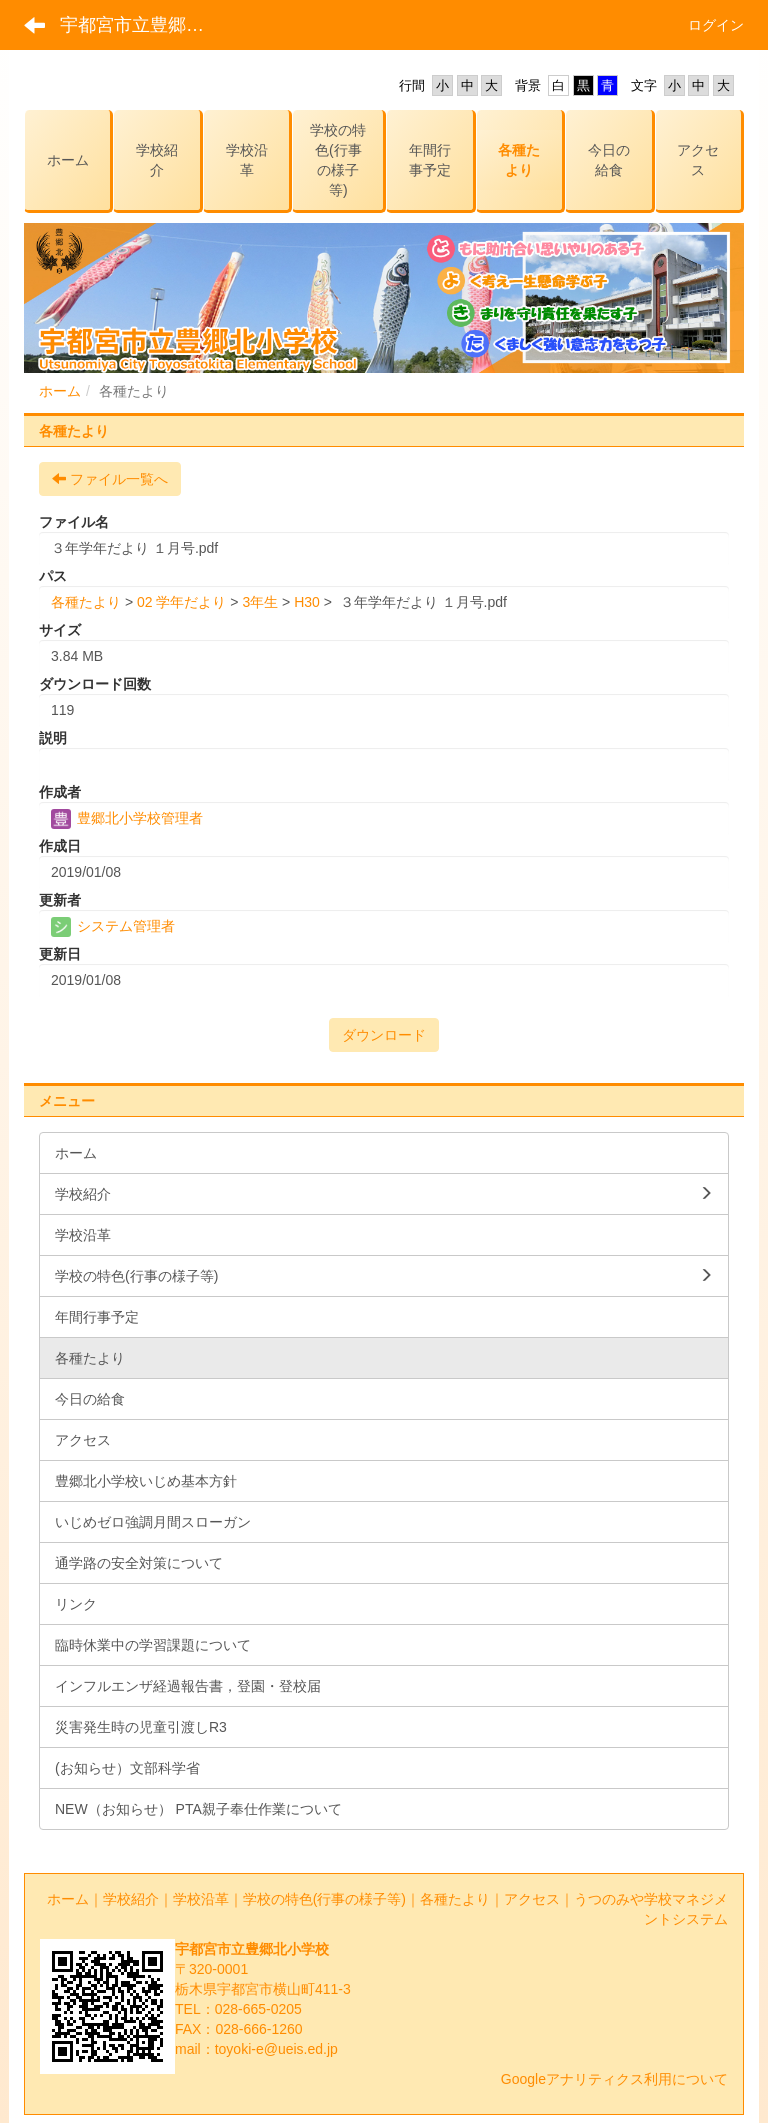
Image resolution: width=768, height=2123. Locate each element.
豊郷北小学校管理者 (127, 818)
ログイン (716, 25)
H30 (307, 602)
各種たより (86, 602)
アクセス (532, 1899)
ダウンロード (384, 1035)
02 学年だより (181, 602)
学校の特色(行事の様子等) (324, 1899)
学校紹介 (131, 1899)
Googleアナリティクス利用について (614, 2079)
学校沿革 (201, 1899)
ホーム (60, 391)
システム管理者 (113, 926)
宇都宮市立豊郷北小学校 (144, 25)
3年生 (260, 602)
